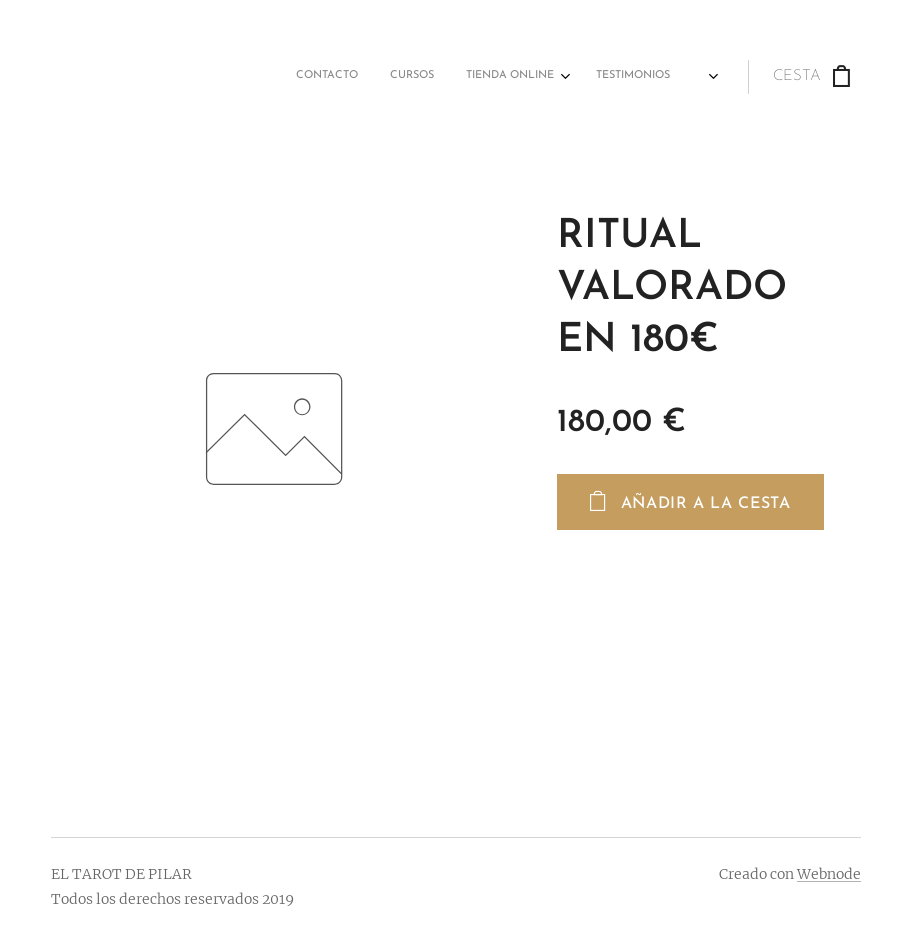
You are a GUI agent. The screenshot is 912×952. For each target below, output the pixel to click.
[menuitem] (409, 77)
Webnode (829, 874)
